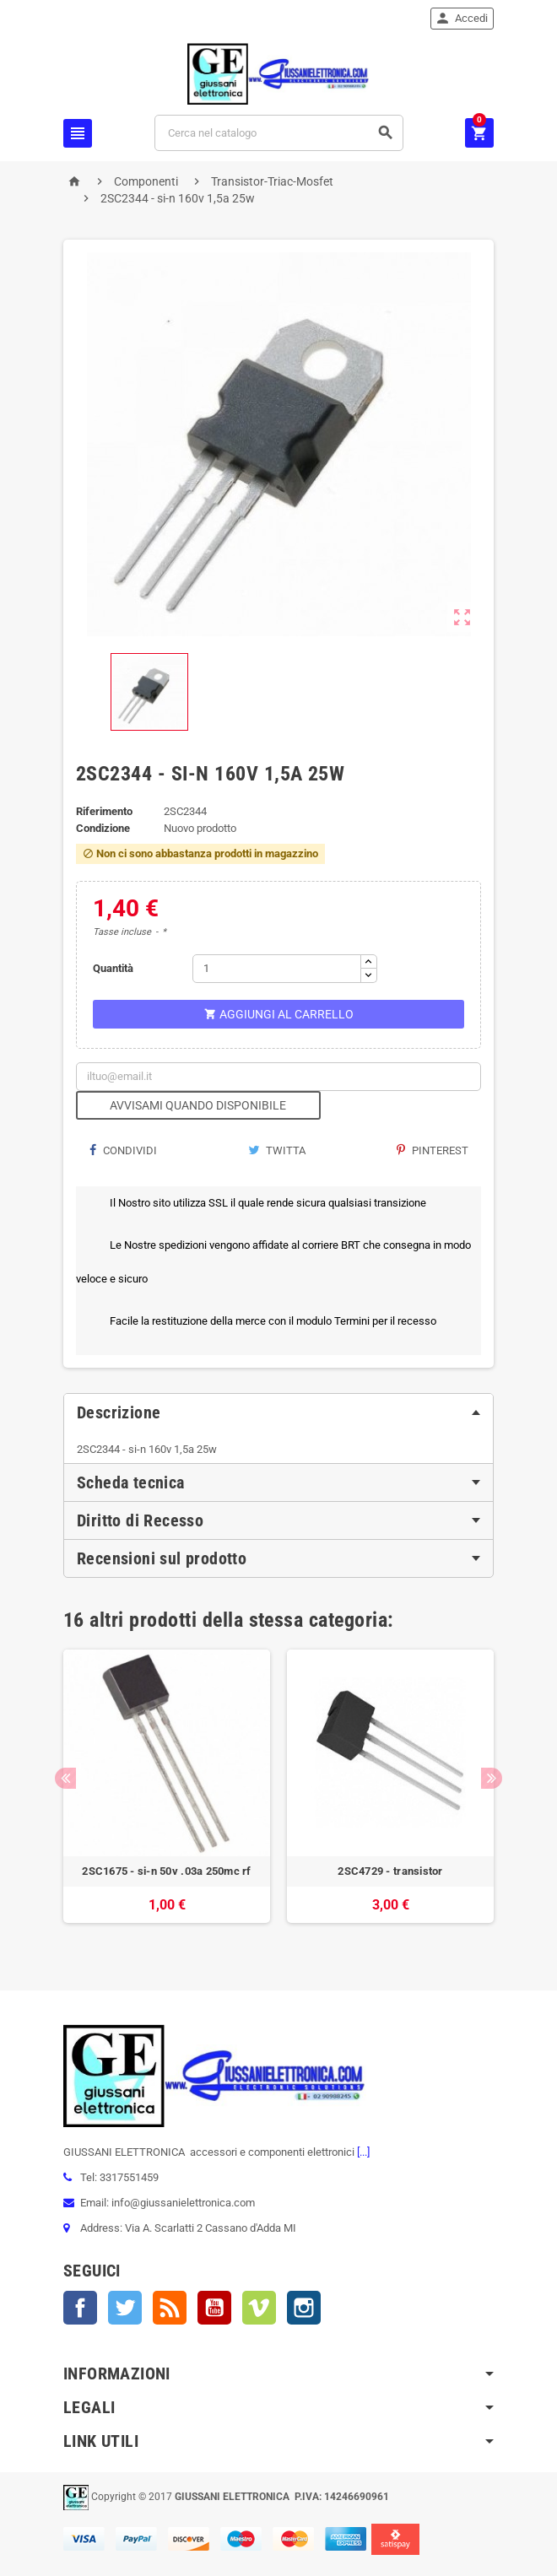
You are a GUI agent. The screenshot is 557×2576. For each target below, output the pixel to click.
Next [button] (491, 1778)
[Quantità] (276, 968)
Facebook (80, 2308)
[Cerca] (278, 133)
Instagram (304, 2308)
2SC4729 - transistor (390, 1871)
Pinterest (432, 1150)
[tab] (278, 1412)
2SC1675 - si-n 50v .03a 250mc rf (166, 1871)
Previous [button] (65, 1778)
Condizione (103, 828)
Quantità (113, 968)
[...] (362, 2152)
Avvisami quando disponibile (198, 1105)
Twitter (125, 2308)
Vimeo (259, 2308)
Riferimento (104, 811)
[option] (166, 1795)
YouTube (214, 2308)
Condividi (123, 1150)
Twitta (277, 1150)
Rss (170, 2308)
